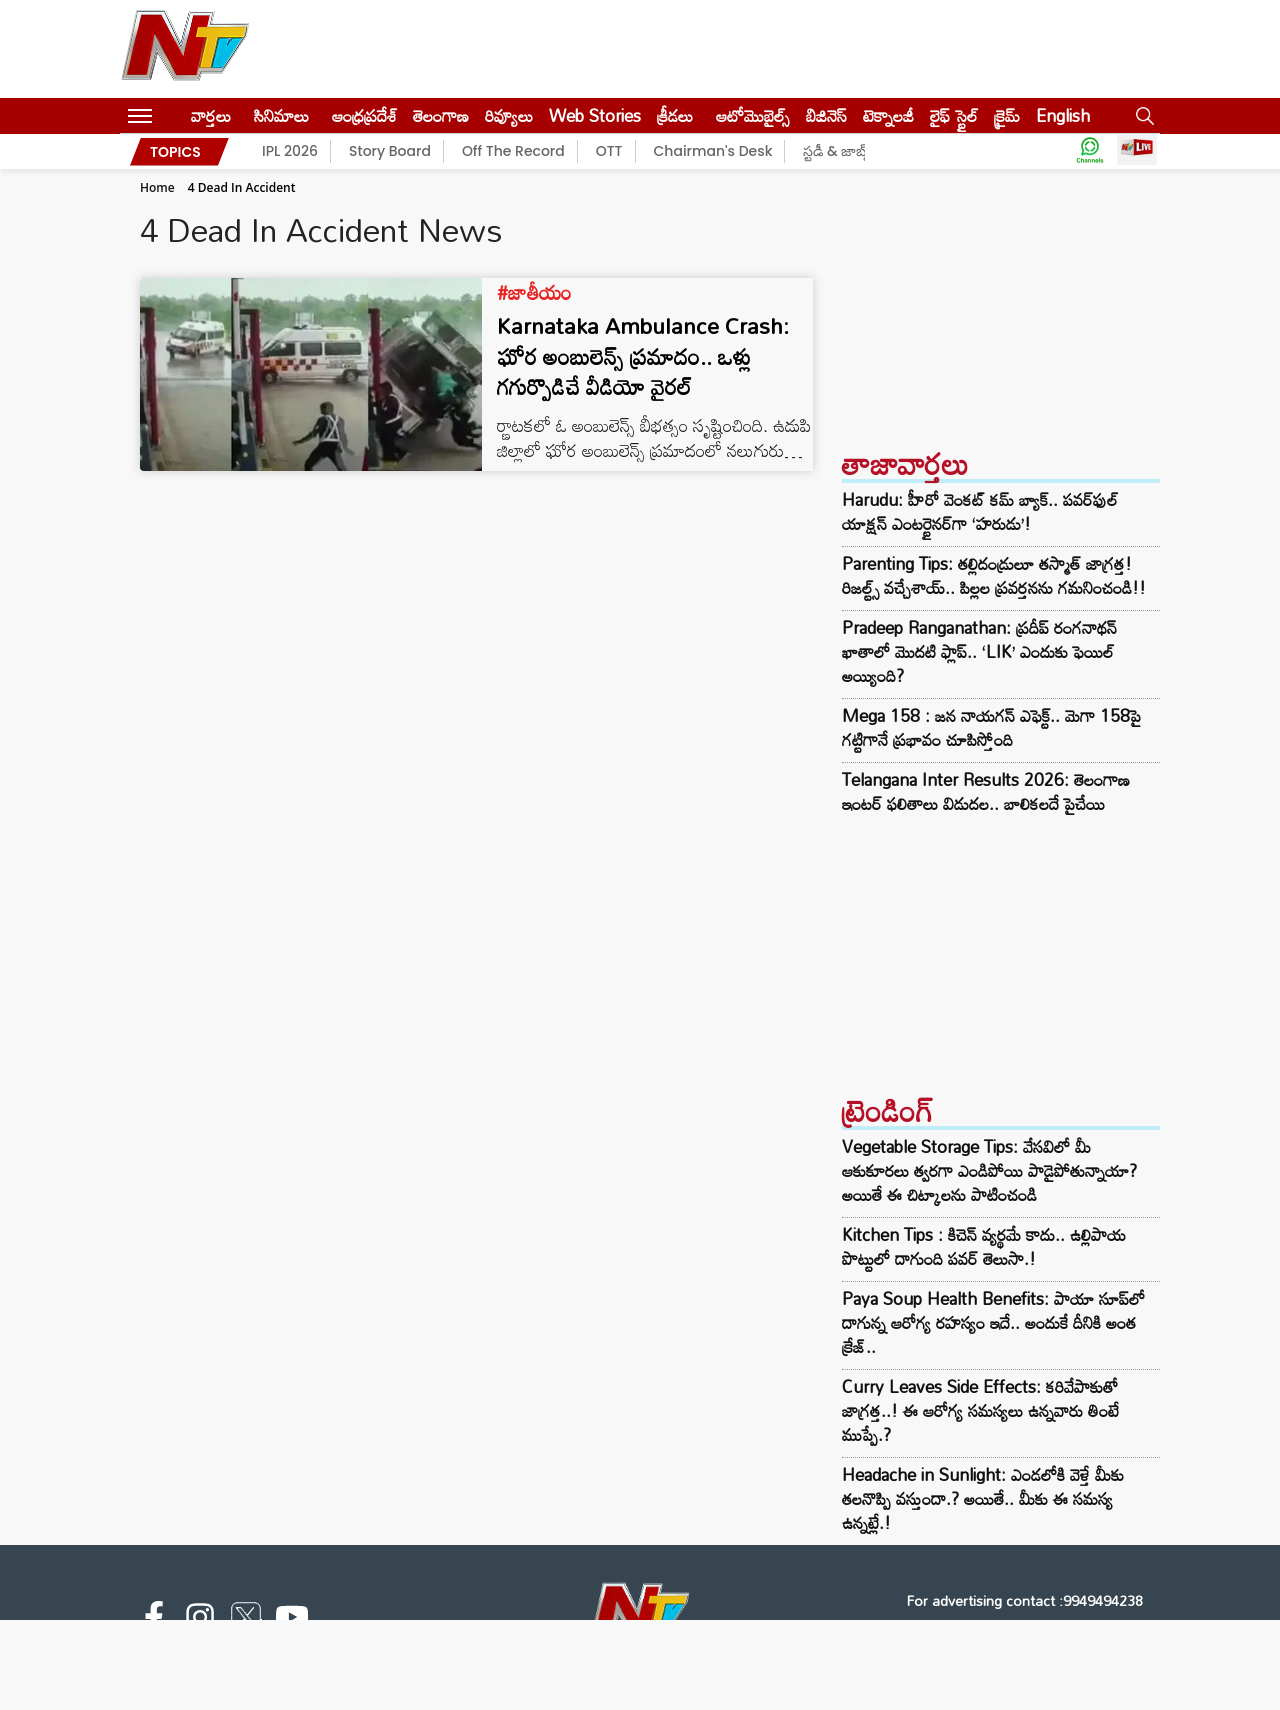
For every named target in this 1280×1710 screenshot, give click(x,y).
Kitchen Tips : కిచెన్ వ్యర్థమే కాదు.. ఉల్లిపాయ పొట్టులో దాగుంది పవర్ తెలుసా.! (984, 1246)
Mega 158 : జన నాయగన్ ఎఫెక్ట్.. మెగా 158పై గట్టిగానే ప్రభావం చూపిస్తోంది (991, 728)
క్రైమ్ (1007, 115)
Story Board (390, 151)
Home (157, 187)
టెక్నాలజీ (888, 115)
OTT (609, 151)
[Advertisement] (998, 304)
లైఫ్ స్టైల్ (954, 115)
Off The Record (513, 151)
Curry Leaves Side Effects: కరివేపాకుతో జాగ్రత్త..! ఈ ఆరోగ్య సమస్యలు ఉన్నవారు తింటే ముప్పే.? (980, 1410)
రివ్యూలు (509, 115)
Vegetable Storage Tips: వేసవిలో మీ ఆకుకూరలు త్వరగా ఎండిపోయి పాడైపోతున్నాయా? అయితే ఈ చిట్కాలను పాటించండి (989, 1170)
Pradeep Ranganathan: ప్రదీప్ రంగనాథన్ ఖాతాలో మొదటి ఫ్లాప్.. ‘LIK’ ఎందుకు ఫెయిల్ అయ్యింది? (979, 652)
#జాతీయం (534, 292)
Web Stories (595, 115)
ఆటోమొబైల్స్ (753, 115)
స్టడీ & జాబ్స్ (837, 151)
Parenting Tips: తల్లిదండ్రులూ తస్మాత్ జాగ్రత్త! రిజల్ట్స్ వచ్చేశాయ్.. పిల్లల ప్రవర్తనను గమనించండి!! (994, 576)
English (1063, 115)
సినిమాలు (281, 115)
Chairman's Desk (713, 151)
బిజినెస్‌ (826, 115)
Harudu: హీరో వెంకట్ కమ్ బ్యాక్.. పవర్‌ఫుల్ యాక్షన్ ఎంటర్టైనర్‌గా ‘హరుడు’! (980, 512)
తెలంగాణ (441, 115)
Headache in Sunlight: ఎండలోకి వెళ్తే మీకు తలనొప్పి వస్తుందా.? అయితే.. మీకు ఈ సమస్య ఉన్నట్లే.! (983, 1498)
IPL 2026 (290, 151)
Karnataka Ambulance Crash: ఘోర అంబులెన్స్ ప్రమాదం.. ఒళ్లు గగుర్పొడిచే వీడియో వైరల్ (643, 356)
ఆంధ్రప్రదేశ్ (364, 115)
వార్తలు (211, 115)
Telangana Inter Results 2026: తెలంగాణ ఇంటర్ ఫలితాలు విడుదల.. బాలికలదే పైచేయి (986, 792)
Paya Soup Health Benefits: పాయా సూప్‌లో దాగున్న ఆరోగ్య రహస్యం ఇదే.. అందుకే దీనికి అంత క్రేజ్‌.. (993, 1322)
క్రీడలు (675, 115)
